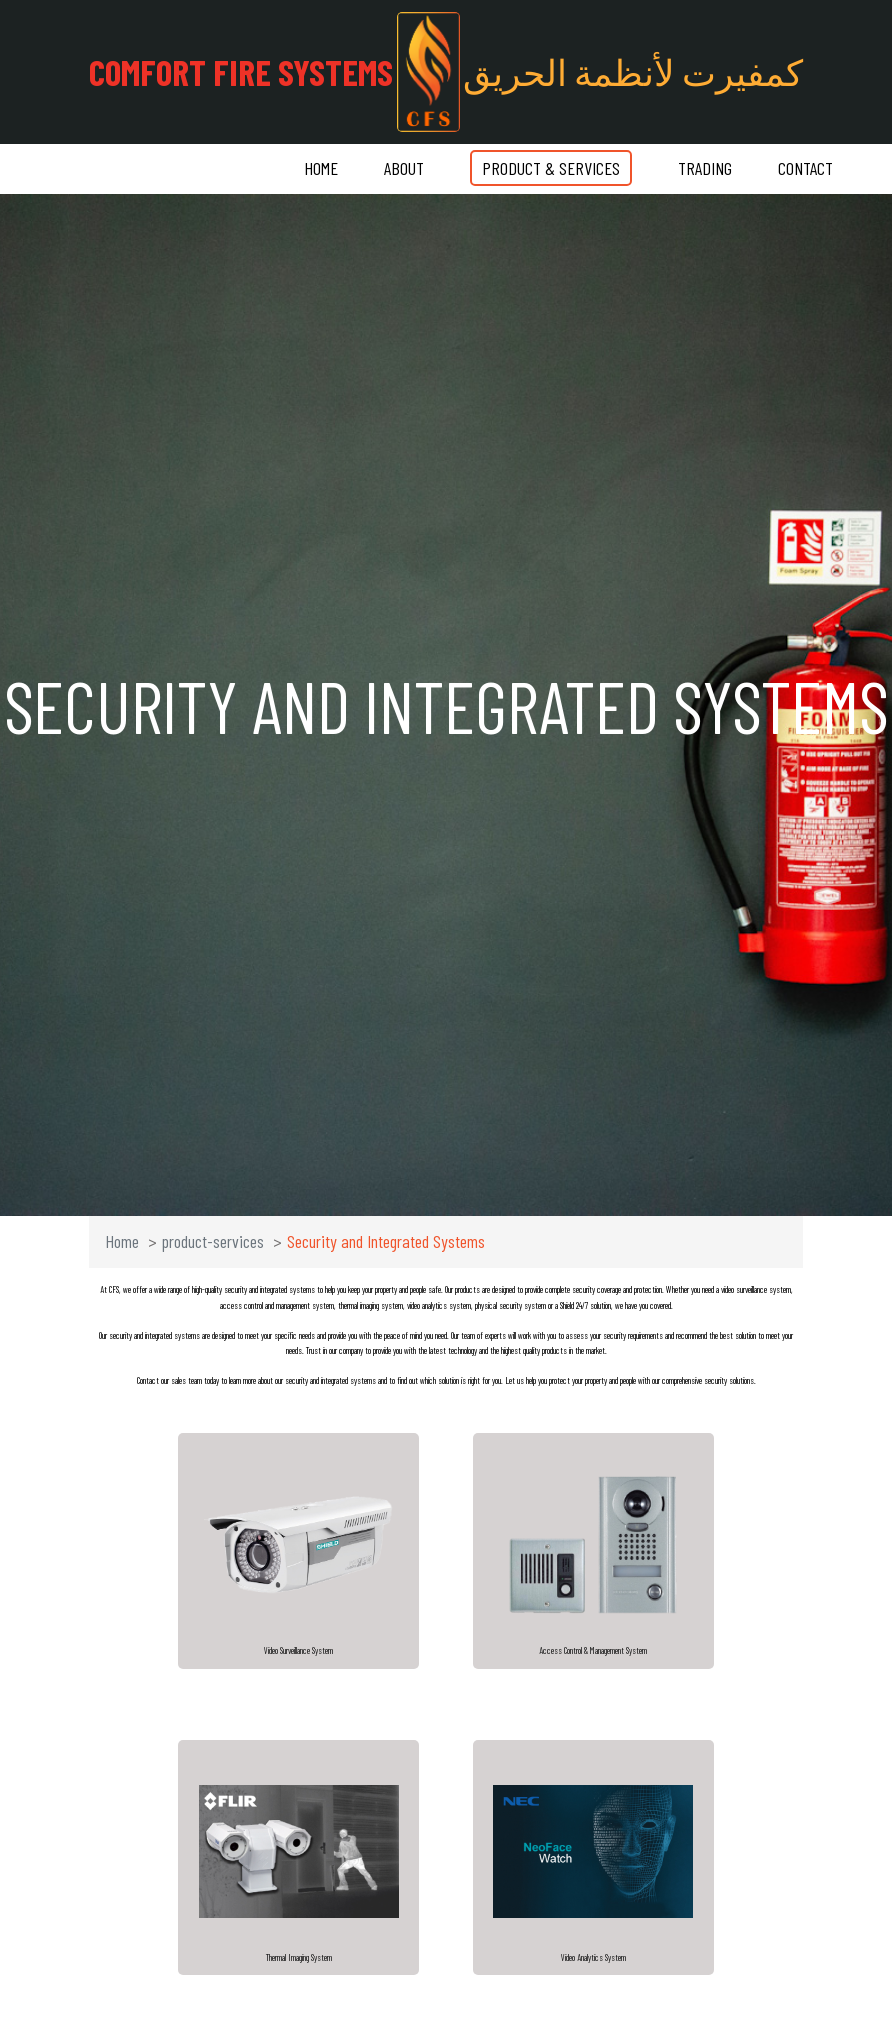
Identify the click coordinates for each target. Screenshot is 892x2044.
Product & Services (551, 168)
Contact (805, 168)
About (404, 168)
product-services (213, 1241)
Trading (705, 168)
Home (321, 168)
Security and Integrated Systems (386, 1241)
